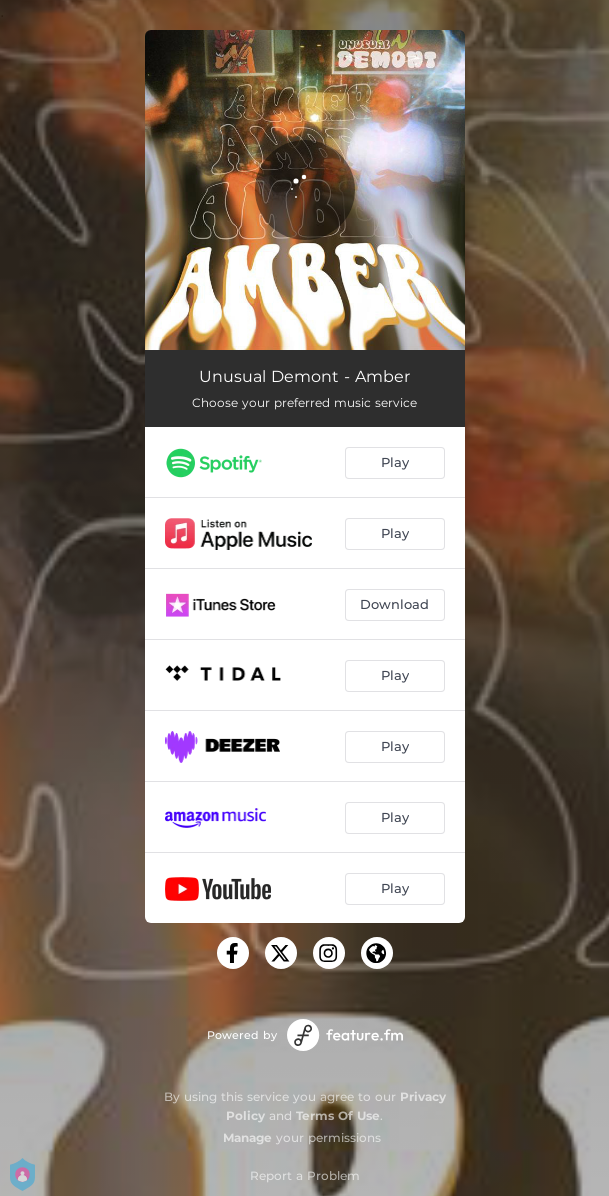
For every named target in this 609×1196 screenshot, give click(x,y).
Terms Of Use (338, 1115)
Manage (247, 1137)
